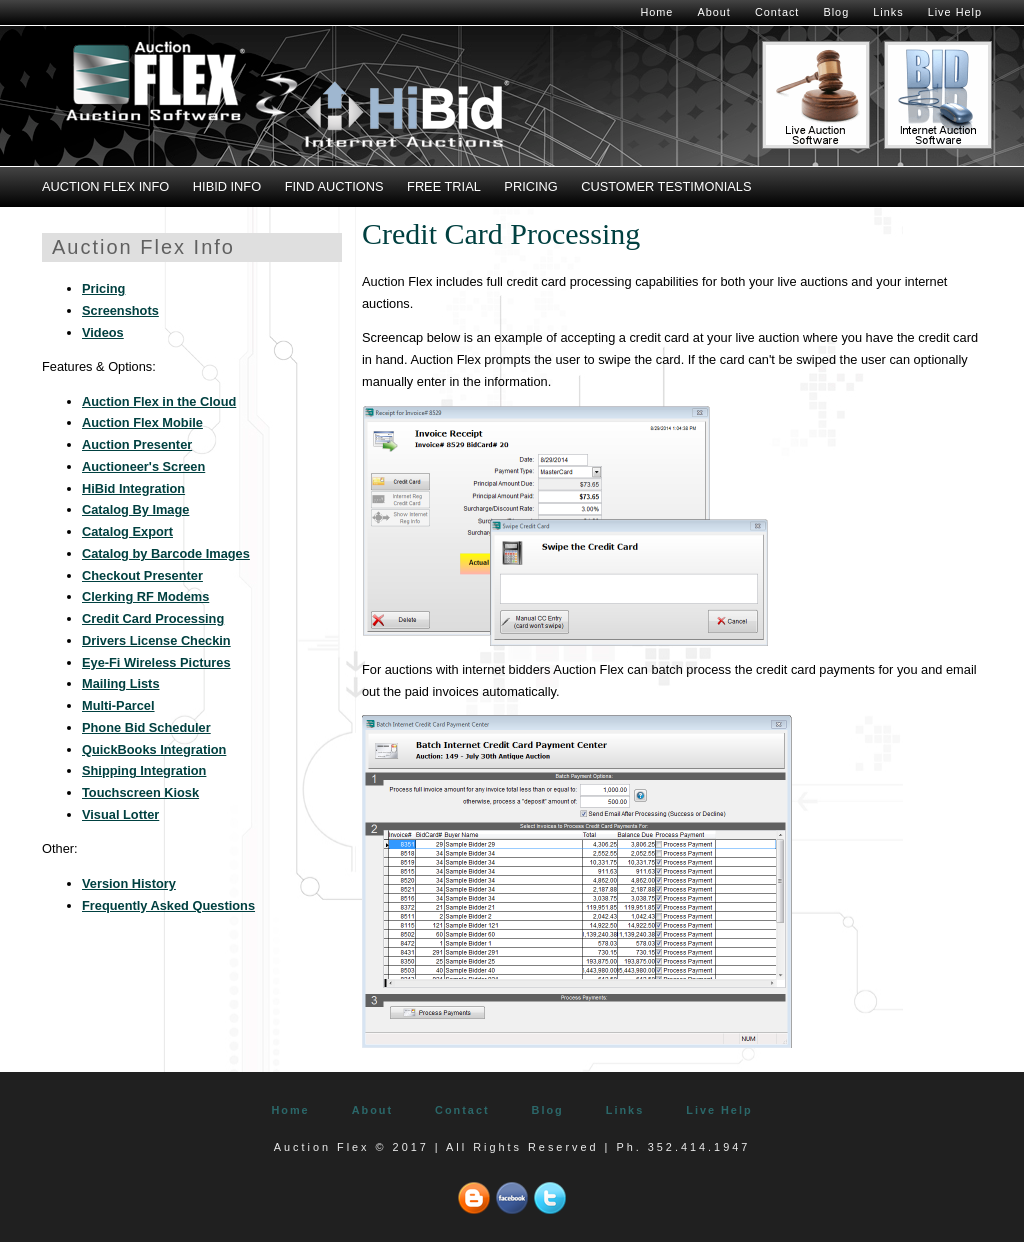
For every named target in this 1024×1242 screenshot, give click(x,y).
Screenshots (120, 310)
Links (888, 12)
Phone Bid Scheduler (146, 727)
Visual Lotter (120, 814)
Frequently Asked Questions (168, 905)
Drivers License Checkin (156, 640)
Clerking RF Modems (145, 596)
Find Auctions (334, 186)
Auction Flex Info (105, 186)
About (713, 12)
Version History (129, 883)
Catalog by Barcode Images (166, 553)
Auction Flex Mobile (142, 422)
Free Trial (444, 186)
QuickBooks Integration (154, 749)
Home (656, 12)
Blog (836, 12)
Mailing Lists (121, 683)
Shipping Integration (144, 770)
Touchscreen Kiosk (140, 792)
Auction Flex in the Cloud (159, 401)
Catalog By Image (135, 509)
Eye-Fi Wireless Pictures (156, 662)
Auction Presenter (137, 444)
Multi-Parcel (118, 705)
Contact (777, 12)
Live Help (955, 12)
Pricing (530, 186)
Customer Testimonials (666, 186)
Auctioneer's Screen (143, 466)
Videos (103, 332)
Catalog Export (127, 531)
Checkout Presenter (142, 575)
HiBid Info (227, 186)
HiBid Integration (133, 488)
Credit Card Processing (153, 618)
